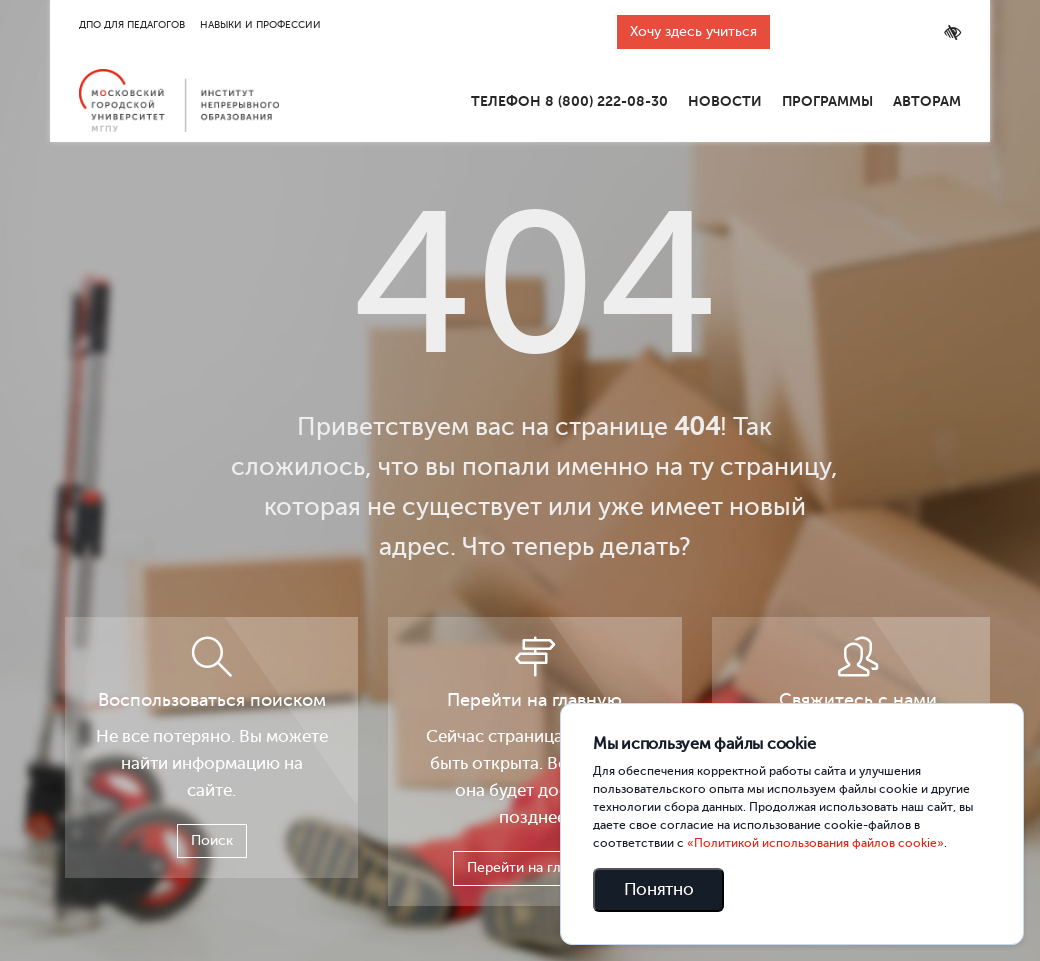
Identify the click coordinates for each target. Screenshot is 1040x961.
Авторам (927, 101)
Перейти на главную (534, 867)
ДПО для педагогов (132, 24)
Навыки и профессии (260, 24)
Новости (725, 101)
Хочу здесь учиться (693, 31)
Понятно (659, 889)
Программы (827, 101)
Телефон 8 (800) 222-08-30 (569, 101)
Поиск (212, 840)
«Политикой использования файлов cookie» (815, 843)
